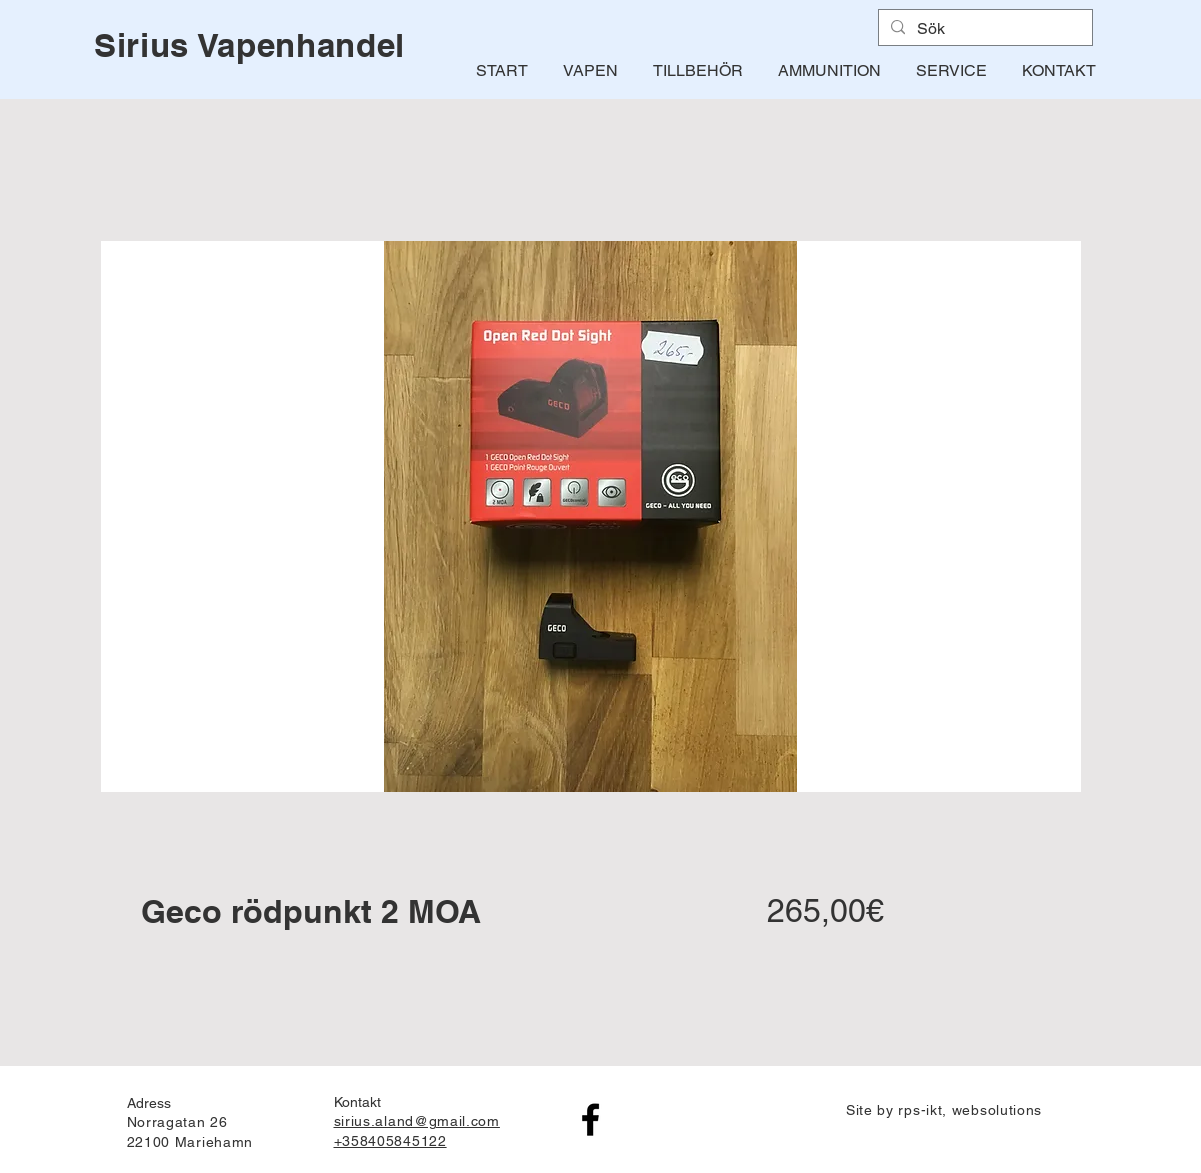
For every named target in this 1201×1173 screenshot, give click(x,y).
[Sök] (983, 29)
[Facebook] (590, 1119)
